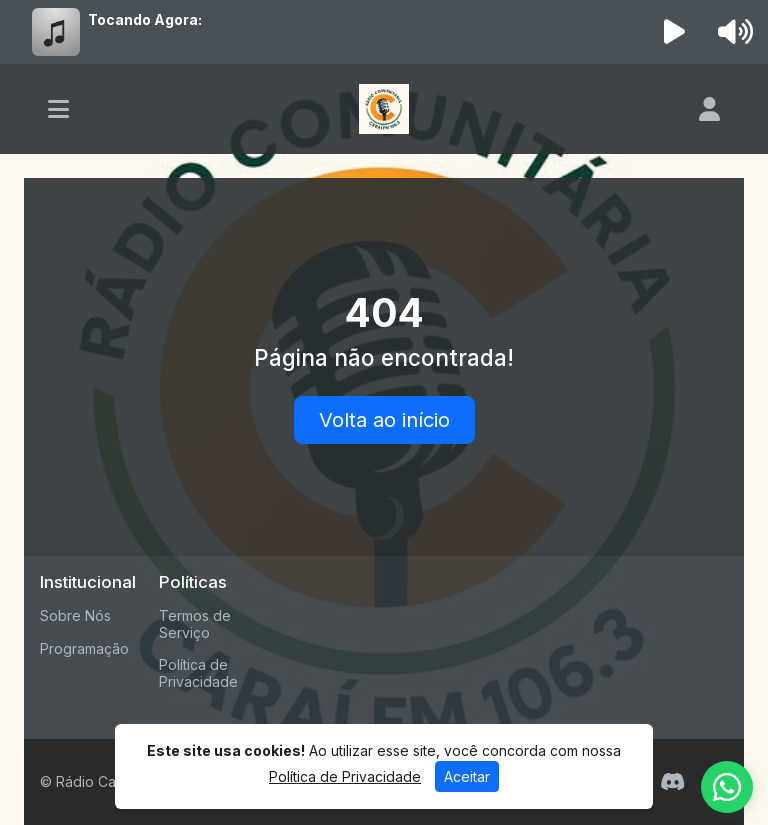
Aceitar (467, 776)
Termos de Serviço (195, 624)
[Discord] (672, 782)
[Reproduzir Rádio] (675, 32)
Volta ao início (384, 420)
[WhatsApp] (727, 787)
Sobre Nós (75, 615)
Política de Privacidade (198, 673)
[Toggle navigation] (58, 109)
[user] (709, 109)
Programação (84, 648)
